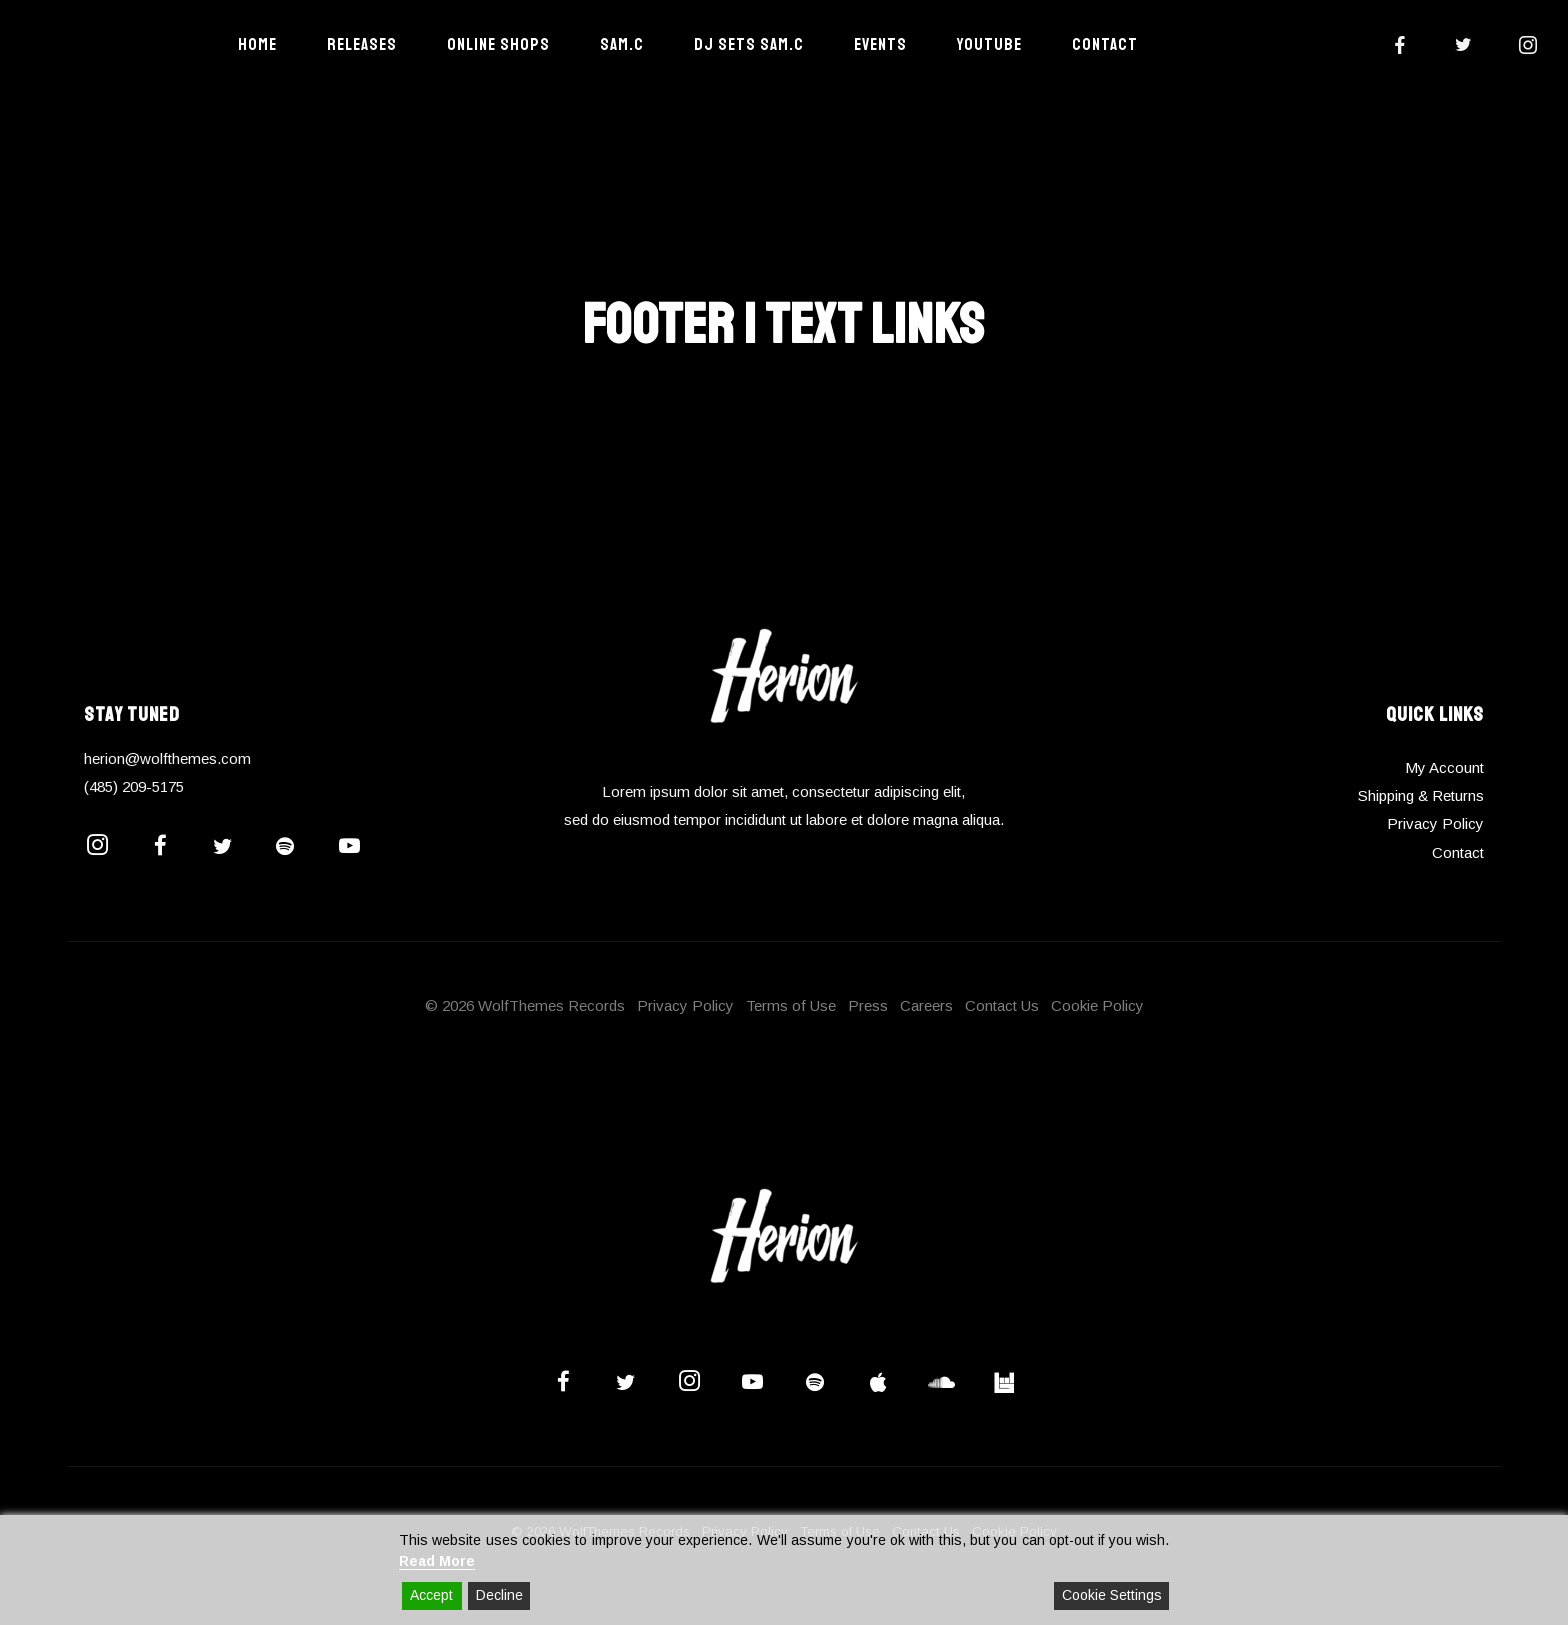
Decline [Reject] (499, 1595)
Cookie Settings (1112, 1595)
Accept (431, 1595)
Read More (437, 1561)
